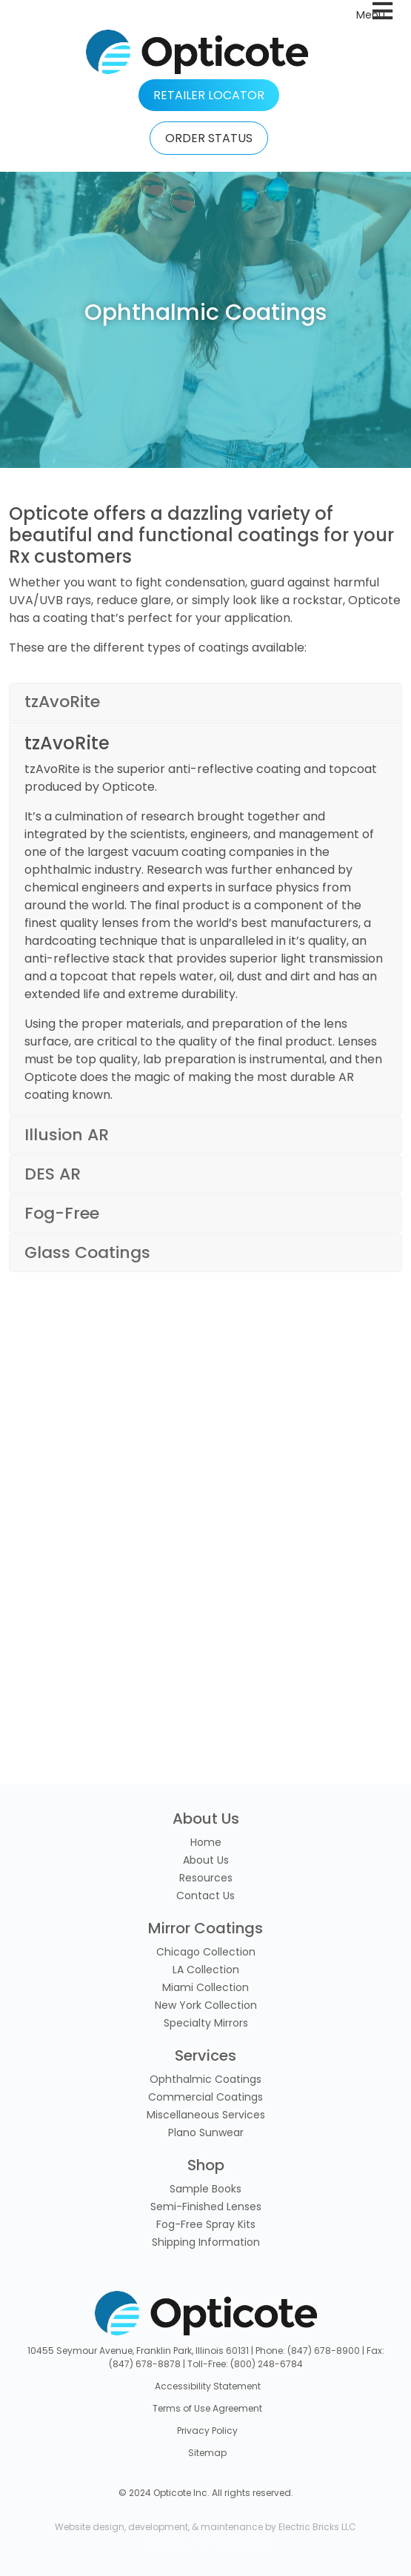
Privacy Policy (207, 2430)
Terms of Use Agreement (207, 2408)
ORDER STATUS (209, 138)
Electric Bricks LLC (317, 2526)
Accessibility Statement (208, 2386)
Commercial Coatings (205, 2097)
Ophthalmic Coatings (205, 2079)
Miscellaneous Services (206, 2114)
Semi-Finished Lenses (205, 2206)
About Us (206, 1860)
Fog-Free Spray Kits (205, 2224)
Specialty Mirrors (206, 2022)
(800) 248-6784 (266, 2364)
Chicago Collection (205, 1951)
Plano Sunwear (206, 2132)
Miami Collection (205, 1987)
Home (205, 1842)
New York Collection (206, 2005)
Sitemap (207, 2452)
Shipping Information (206, 2242)
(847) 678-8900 (323, 2350)
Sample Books (205, 2188)
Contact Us (205, 1895)
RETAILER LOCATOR (208, 95)
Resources (206, 1877)
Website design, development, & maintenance (159, 2526)
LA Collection (206, 1969)
